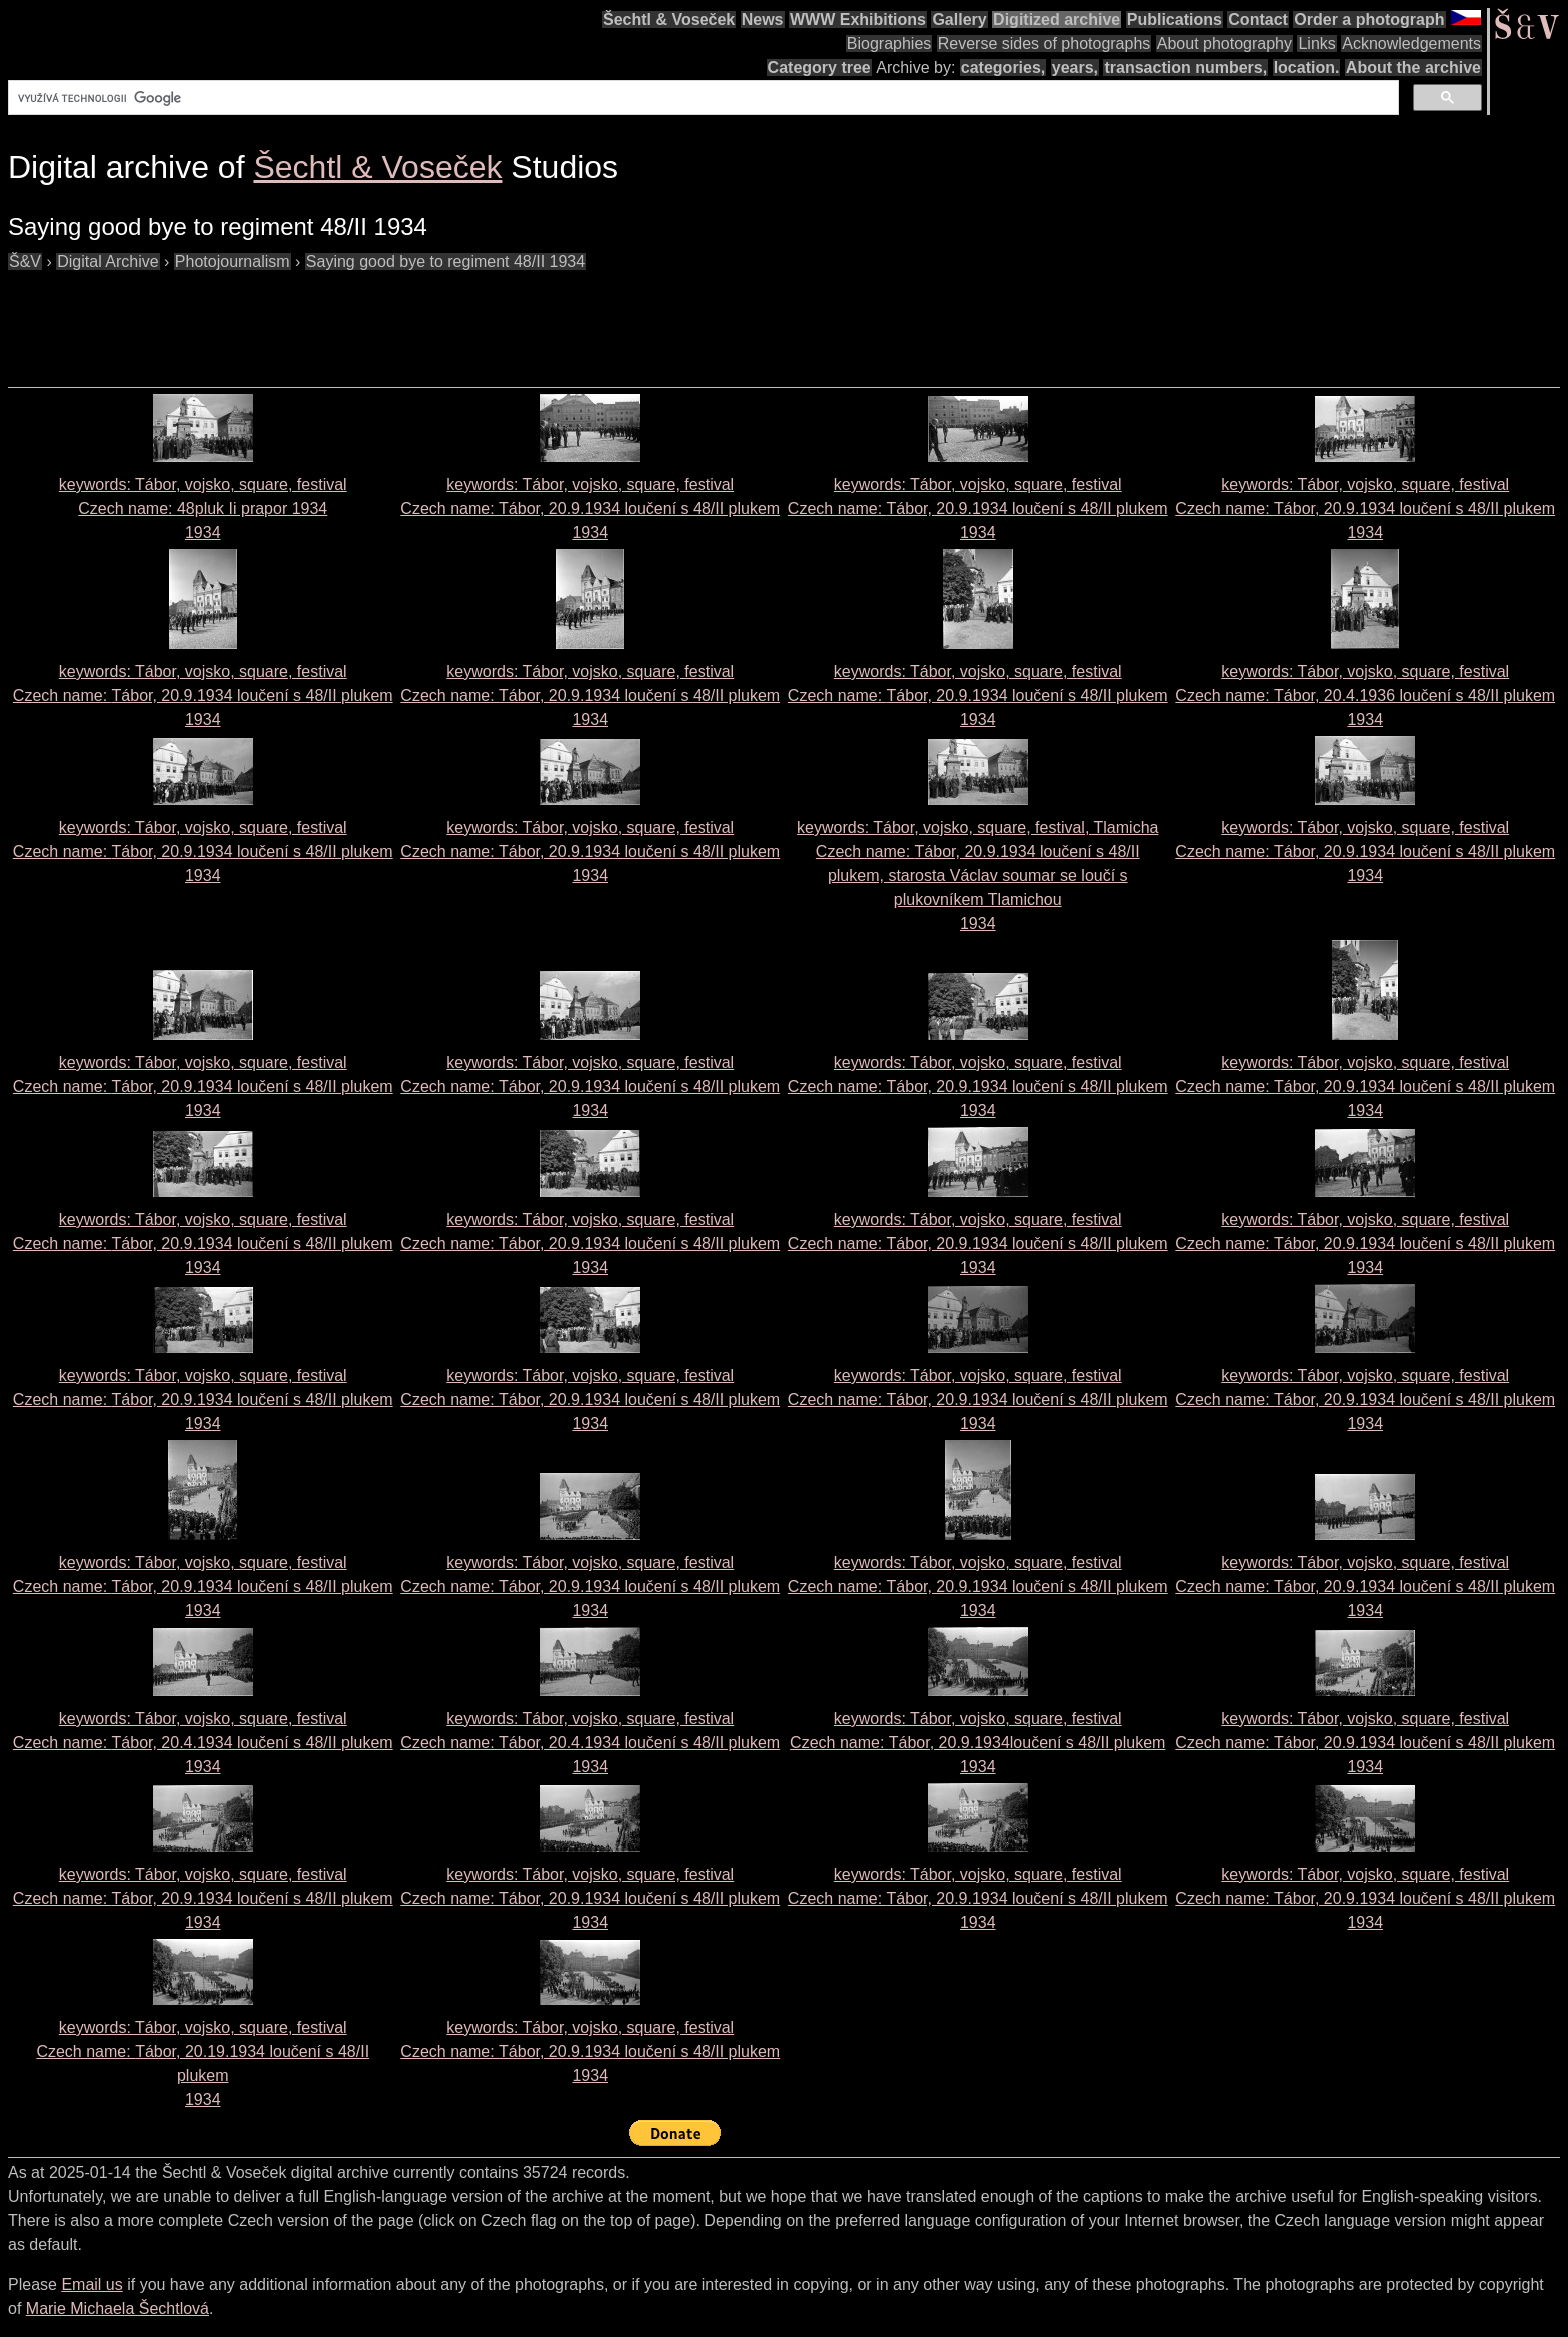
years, (1075, 67)
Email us (91, 2284)
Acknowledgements (1411, 43)
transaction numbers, (1185, 67)
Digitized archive (1056, 19)
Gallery (959, 19)
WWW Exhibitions (858, 19)
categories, (1003, 67)
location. (1307, 67)
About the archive (1413, 67)
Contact (1258, 19)
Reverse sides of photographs (1044, 43)
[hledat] (701, 98)
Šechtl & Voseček (669, 19)
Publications (1174, 19)
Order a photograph (1369, 19)
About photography (1224, 43)
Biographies (889, 43)
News (763, 19)
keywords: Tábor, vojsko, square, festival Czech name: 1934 (203, 508)
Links (1316, 43)
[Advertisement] (372, 319)
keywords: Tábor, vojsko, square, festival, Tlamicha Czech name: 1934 (977, 875)
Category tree (819, 67)
